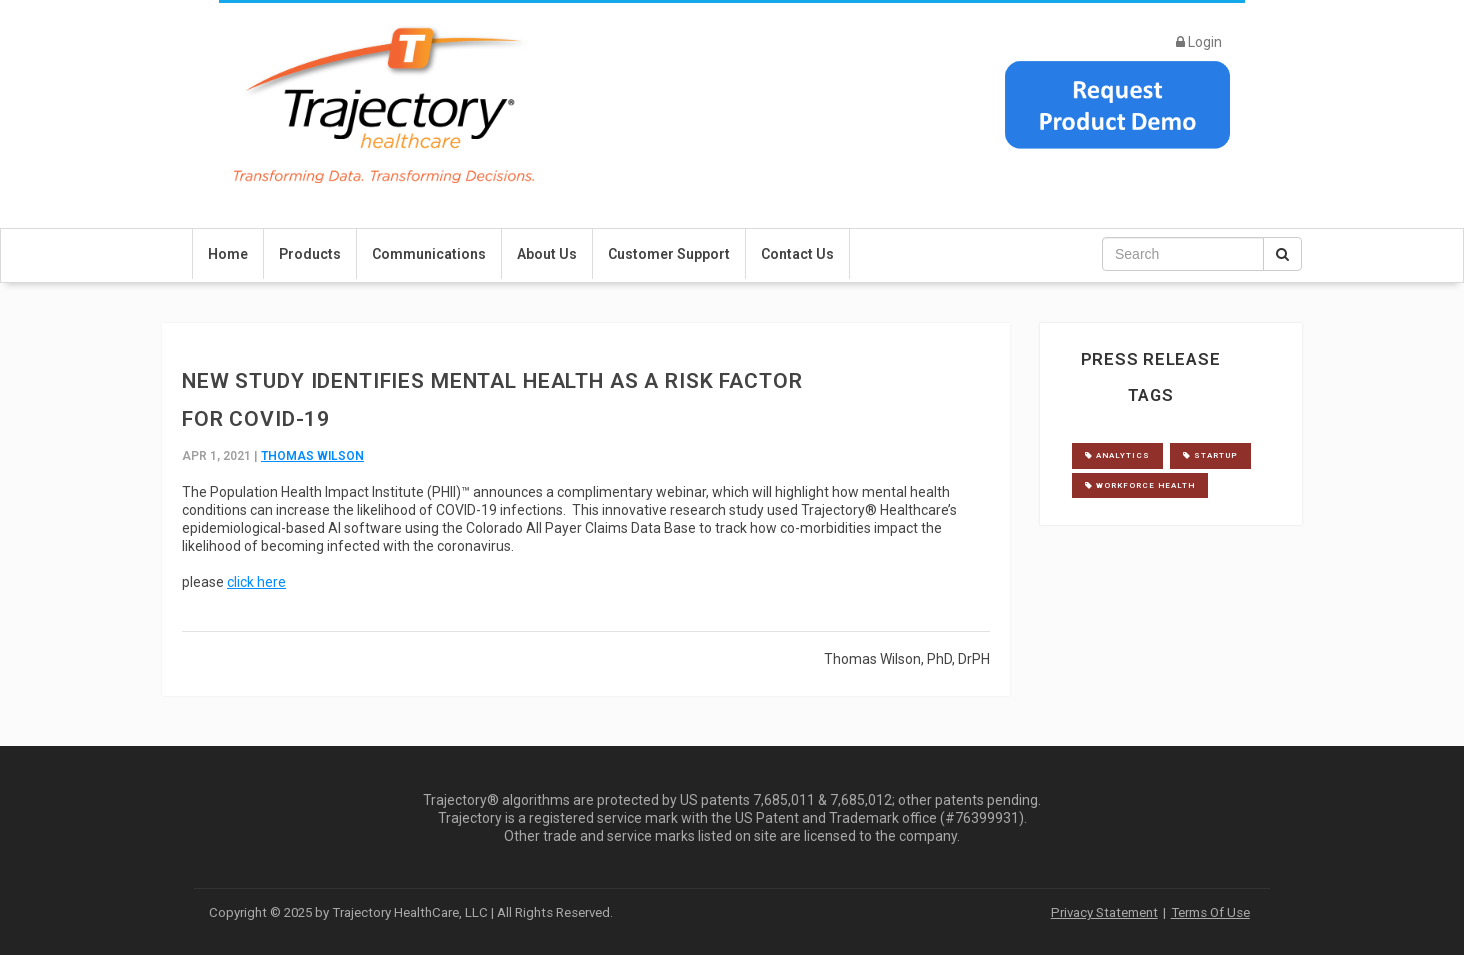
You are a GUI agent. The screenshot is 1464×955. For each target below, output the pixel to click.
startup (1210, 455)
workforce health (1140, 485)
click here (256, 582)
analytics (1117, 455)
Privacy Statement (1104, 912)
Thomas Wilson (312, 456)
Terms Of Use (1210, 912)
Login (1199, 42)
